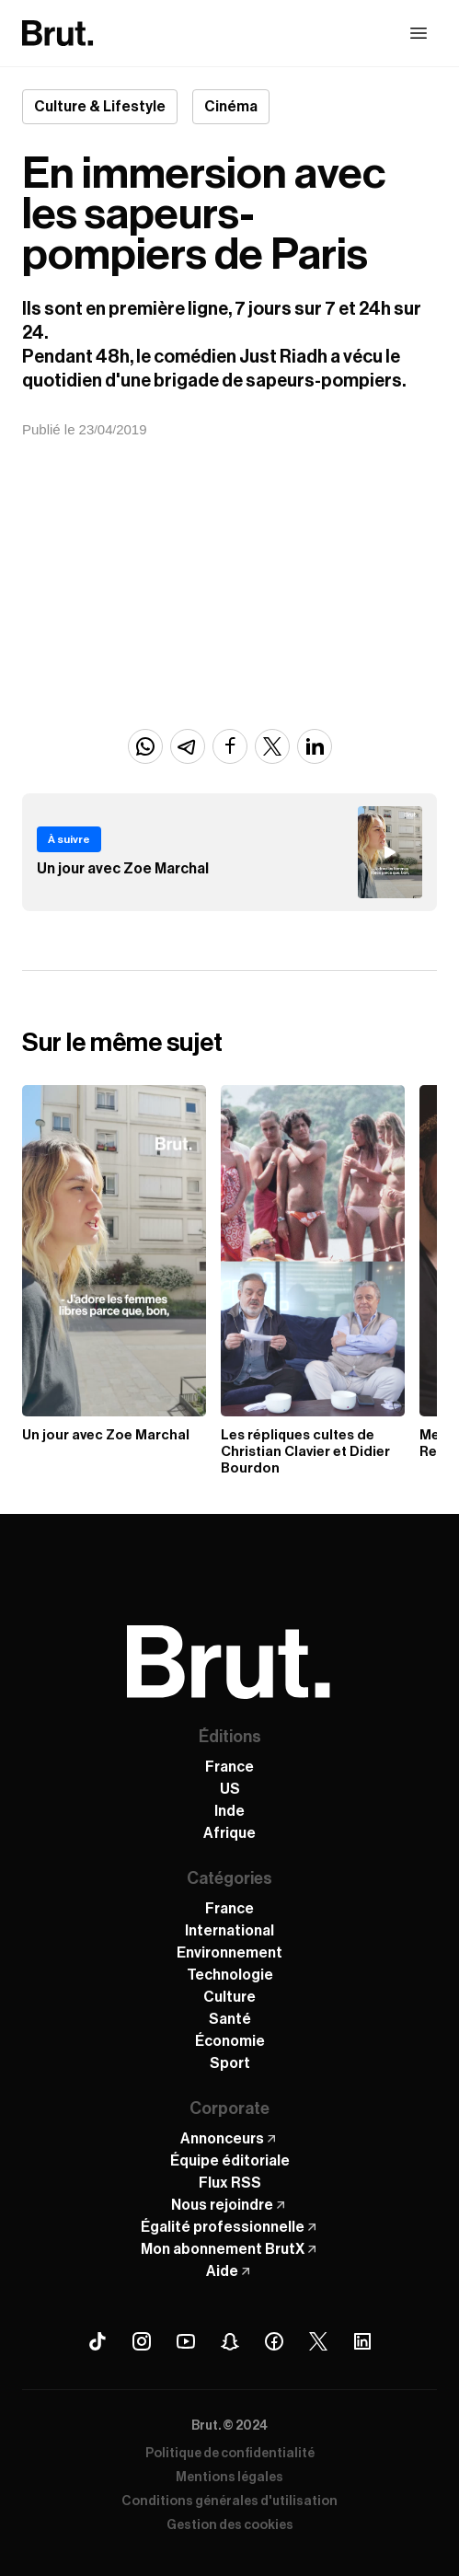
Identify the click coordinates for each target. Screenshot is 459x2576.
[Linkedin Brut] (362, 2341)
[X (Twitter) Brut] (318, 2341)
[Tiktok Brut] (97, 2341)
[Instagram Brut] (141, 2341)
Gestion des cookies (229, 2525)
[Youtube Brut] (185, 2341)
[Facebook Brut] (274, 2341)
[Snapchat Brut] (230, 2341)
